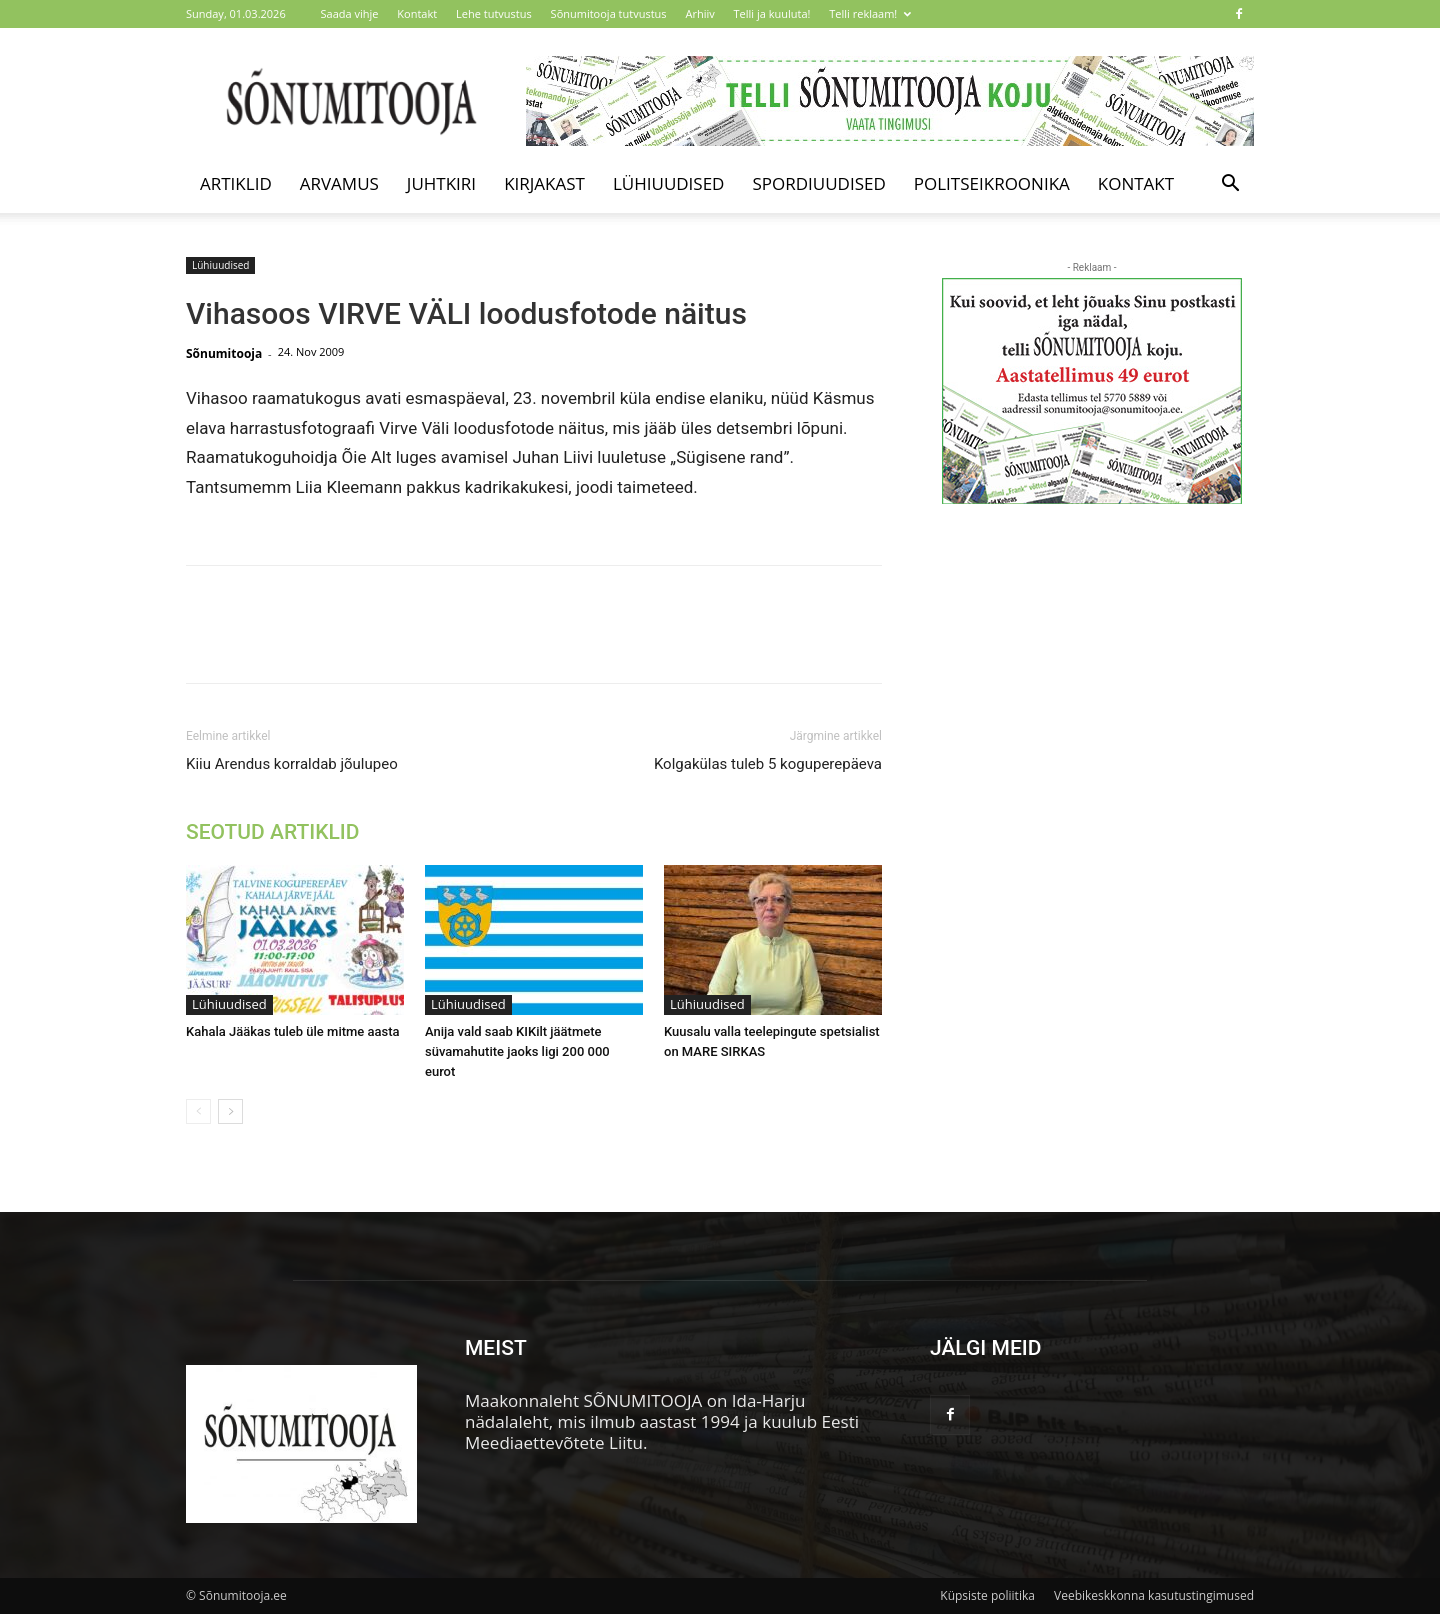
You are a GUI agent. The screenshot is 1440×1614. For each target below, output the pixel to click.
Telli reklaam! (870, 13)
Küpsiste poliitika (987, 1595)
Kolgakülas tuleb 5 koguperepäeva (768, 764)
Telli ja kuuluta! (772, 13)
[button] (1230, 184)
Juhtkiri (441, 183)
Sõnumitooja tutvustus (609, 13)
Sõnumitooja (224, 353)
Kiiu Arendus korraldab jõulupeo (292, 764)
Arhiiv (699, 13)
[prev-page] (198, 1111)
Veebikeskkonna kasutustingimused (1154, 1595)
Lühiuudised (669, 183)
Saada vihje (350, 13)
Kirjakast (544, 183)
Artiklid (236, 183)
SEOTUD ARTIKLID (272, 832)
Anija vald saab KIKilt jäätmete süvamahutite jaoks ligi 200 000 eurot (517, 1051)
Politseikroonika (992, 183)
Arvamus (339, 183)
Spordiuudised (818, 183)
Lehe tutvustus (494, 13)
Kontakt (417, 13)
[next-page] (230, 1111)
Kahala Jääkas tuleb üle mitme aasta (293, 1031)
